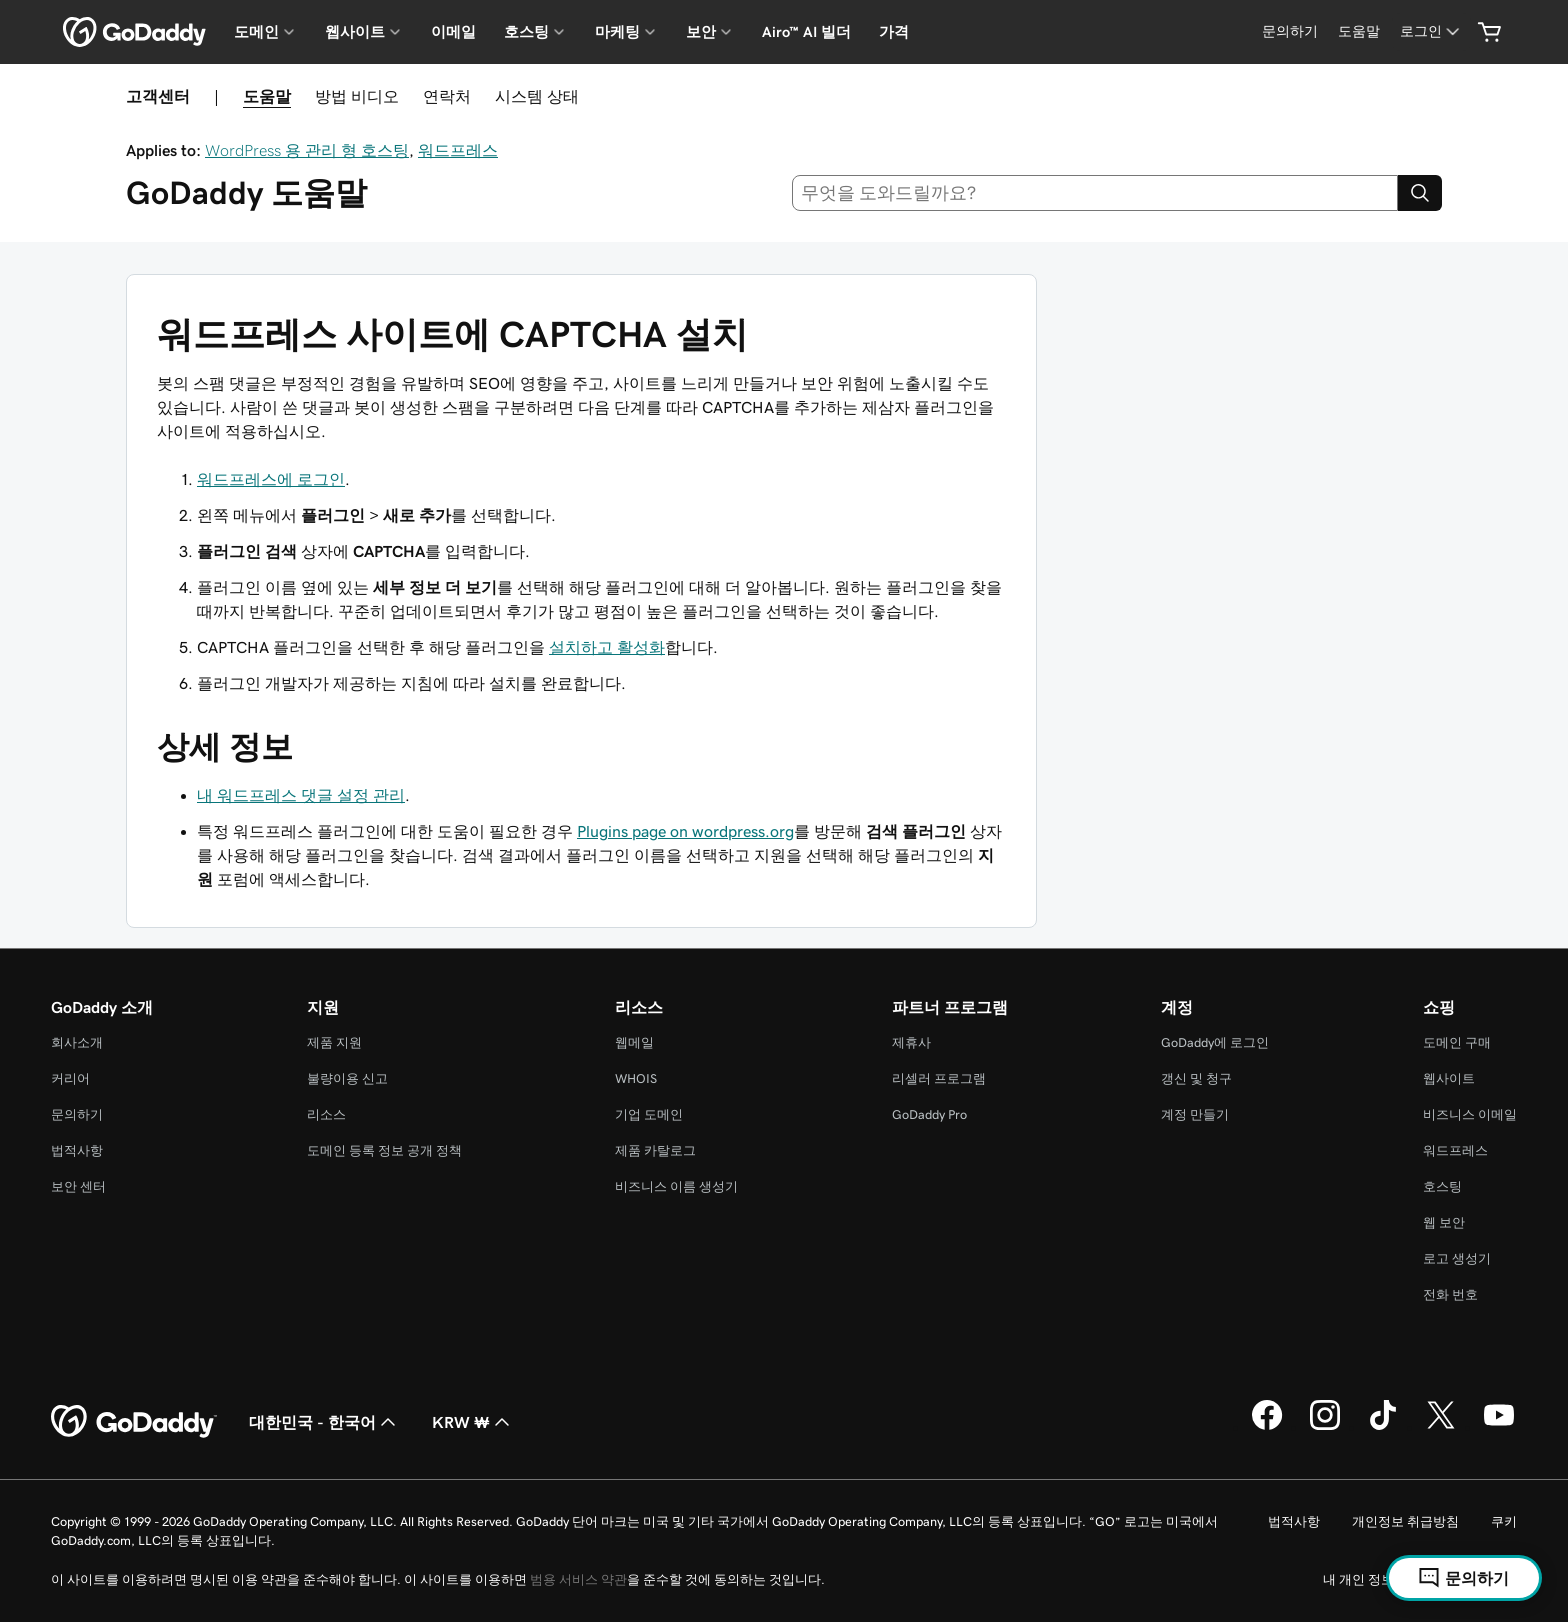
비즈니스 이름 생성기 (676, 1186)
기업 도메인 (649, 1114)
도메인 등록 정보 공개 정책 (384, 1150)
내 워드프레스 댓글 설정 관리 (301, 795)
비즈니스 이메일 (1470, 1114)
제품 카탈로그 (655, 1150)
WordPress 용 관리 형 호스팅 (307, 150)
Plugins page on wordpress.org (685, 831)
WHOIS (636, 1078)
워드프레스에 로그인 (271, 479)
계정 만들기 (1195, 1114)
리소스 (326, 1114)
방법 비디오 (357, 96)
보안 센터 (78, 1186)
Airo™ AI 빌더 (806, 32)
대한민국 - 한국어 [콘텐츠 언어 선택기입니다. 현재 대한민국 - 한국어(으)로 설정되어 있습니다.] (324, 1422)
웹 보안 (1444, 1222)
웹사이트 (1449, 1078)
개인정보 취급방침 (1405, 1521)
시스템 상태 (537, 96)
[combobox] (1095, 193)
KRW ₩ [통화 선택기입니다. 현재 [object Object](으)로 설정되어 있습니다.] (473, 1422)
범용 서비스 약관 (578, 1579)
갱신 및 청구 (1196, 1078)
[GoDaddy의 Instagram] (1325, 1427)
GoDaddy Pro (929, 1114)
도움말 (267, 96)
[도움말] (1359, 31)
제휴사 (911, 1042)
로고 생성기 (1457, 1258)
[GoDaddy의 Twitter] (1441, 1427)
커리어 (70, 1078)
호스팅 (1442, 1186)
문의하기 (77, 1114)
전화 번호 (1450, 1294)
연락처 (447, 96)
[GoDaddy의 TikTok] (1383, 1427)
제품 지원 (334, 1042)
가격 (894, 32)
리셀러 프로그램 (939, 1078)
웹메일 (634, 1042)
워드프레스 (458, 150)
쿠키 (1504, 1521)
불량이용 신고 (347, 1078)
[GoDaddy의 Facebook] (1267, 1427)
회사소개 (77, 1042)
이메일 (453, 32)
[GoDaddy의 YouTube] (1499, 1427)
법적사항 (77, 1150)
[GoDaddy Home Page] (134, 1422)
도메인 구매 (1457, 1042)
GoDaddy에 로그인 (1215, 1042)
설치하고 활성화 (607, 647)
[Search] (1420, 193)
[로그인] (1431, 31)
